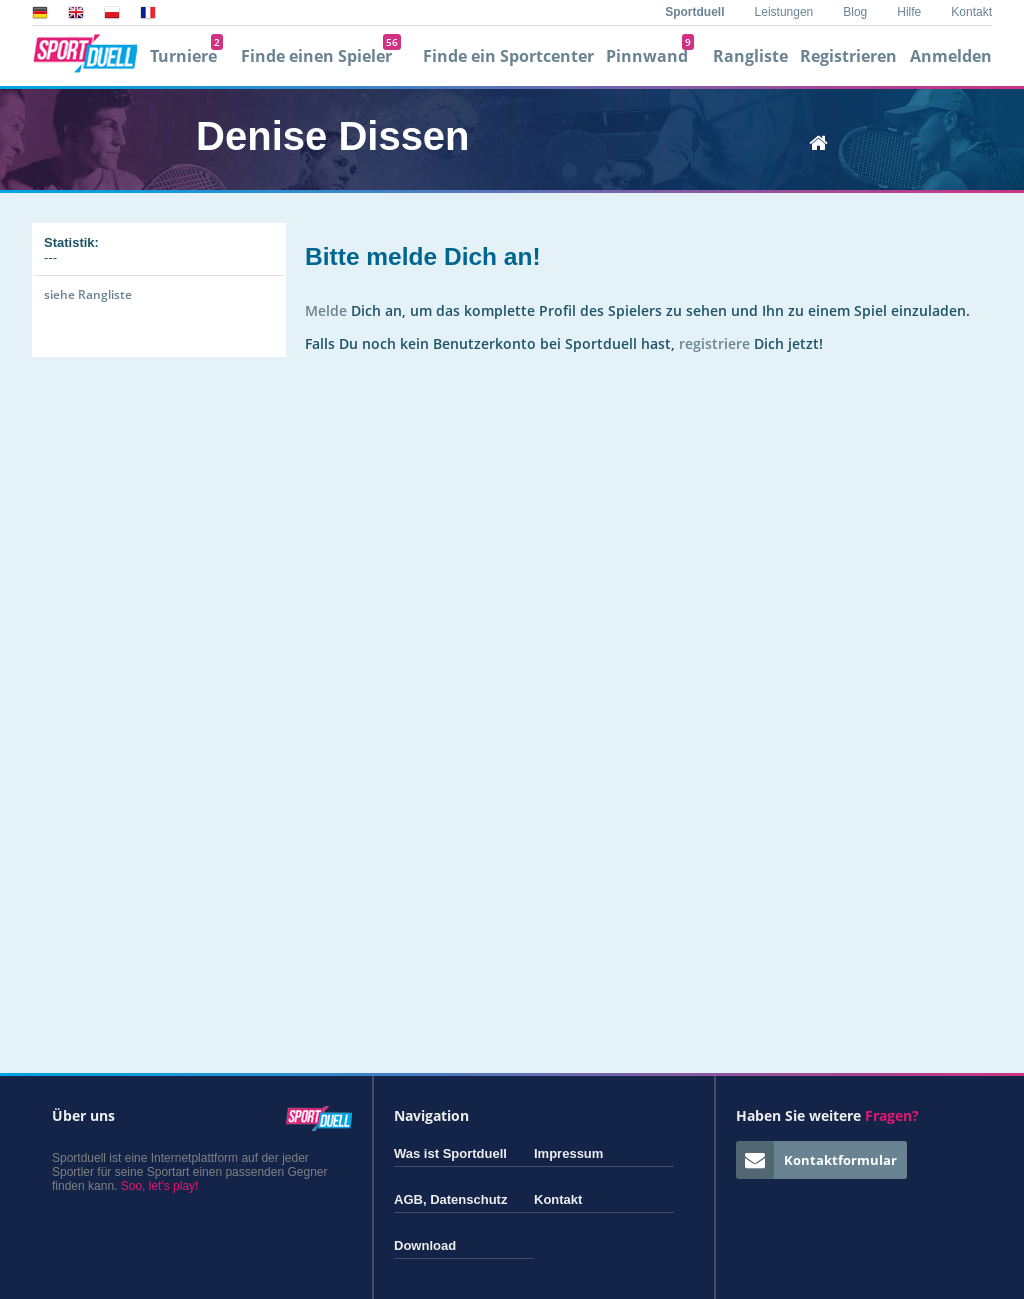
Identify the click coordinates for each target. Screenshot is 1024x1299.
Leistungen (784, 12)
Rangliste (750, 56)
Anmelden (951, 56)
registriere (714, 343)
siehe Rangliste (88, 294)
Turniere (186, 56)
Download (425, 1245)
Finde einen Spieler (321, 56)
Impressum (568, 1153)
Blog (855, 12)
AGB (408, 1199)
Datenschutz (468, 1199)
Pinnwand (650, 56)
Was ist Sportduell (450, 1153)
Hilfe (909, 12)
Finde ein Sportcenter (508, 56)
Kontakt (971, 12)
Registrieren (848, 56)
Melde (326, 310)
